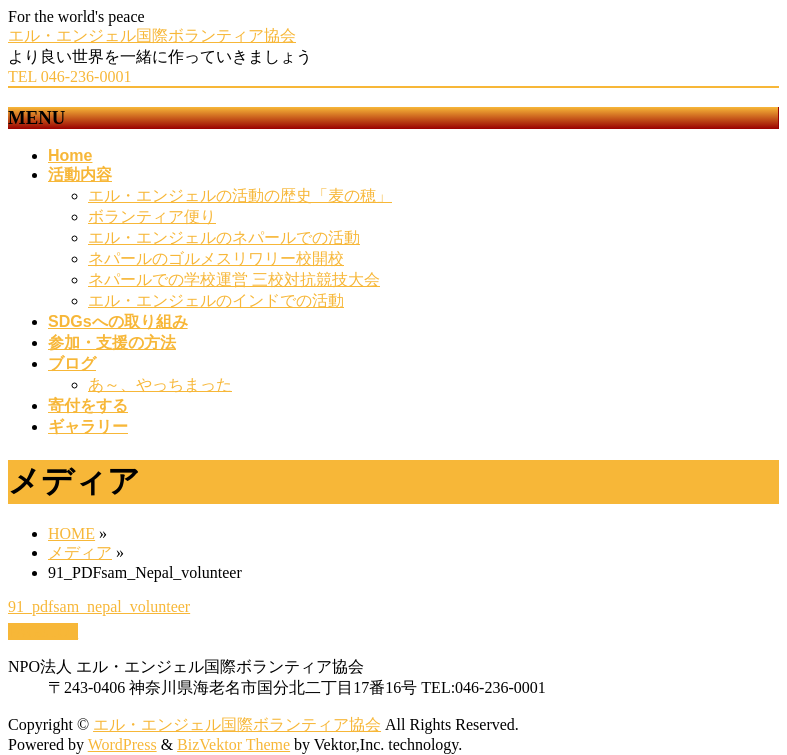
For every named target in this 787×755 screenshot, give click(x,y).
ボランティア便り (152, 216)
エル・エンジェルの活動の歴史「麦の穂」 (240, 195)
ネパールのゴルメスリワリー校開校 (216, 258)
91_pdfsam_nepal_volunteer (99, 606)
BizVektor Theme (233, 744)
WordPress (122, 744)
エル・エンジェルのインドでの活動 (216, 300)
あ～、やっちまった (160, 384)
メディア (80, 552)
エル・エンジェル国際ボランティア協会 (152, 35)
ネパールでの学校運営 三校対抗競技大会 (234, 279)
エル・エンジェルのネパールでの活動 (224, 237)
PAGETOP (43, 631)
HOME (71, 533)
